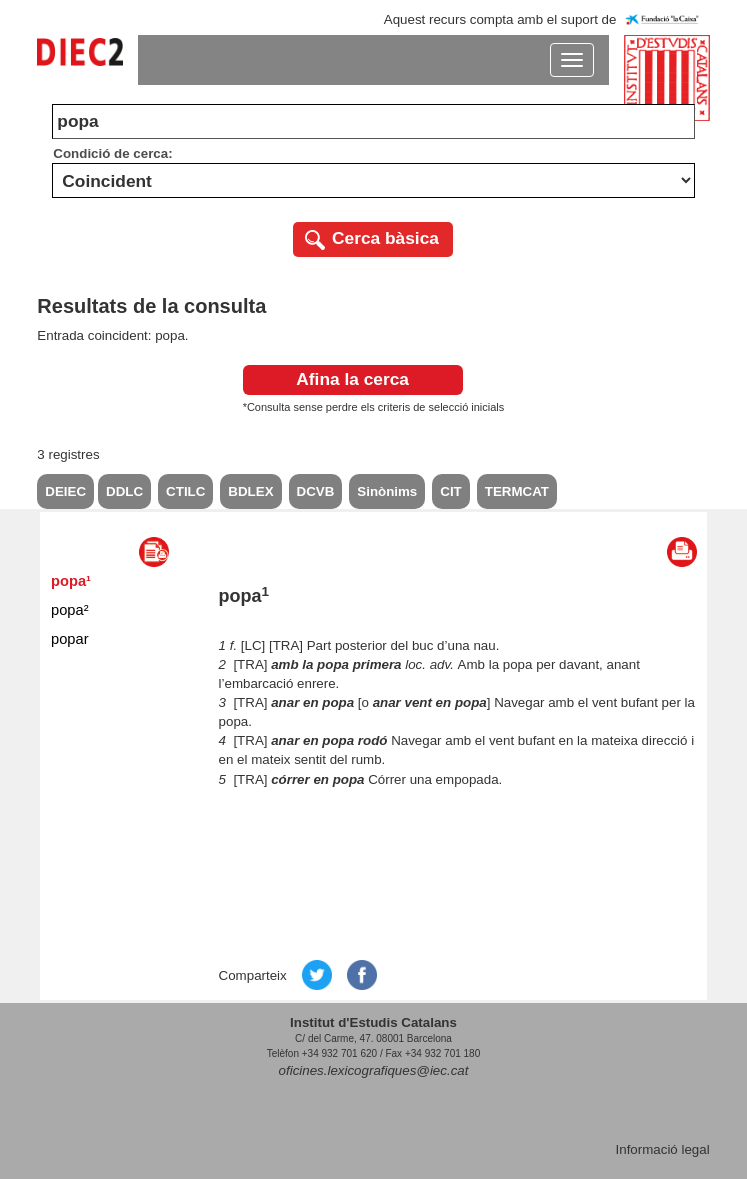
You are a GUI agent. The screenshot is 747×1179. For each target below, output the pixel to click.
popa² (70, 610)
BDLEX (250, 491)
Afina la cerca (352, 379)
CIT (450, 491)
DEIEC (65, 491)
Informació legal (663, 1149)
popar (70, 639)
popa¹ (71, 581)
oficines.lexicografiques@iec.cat (374, 1070)
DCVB (316, 491)
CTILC (185, 491)
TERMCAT (517, 491)
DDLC (124, 491)
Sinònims (387, 491)
